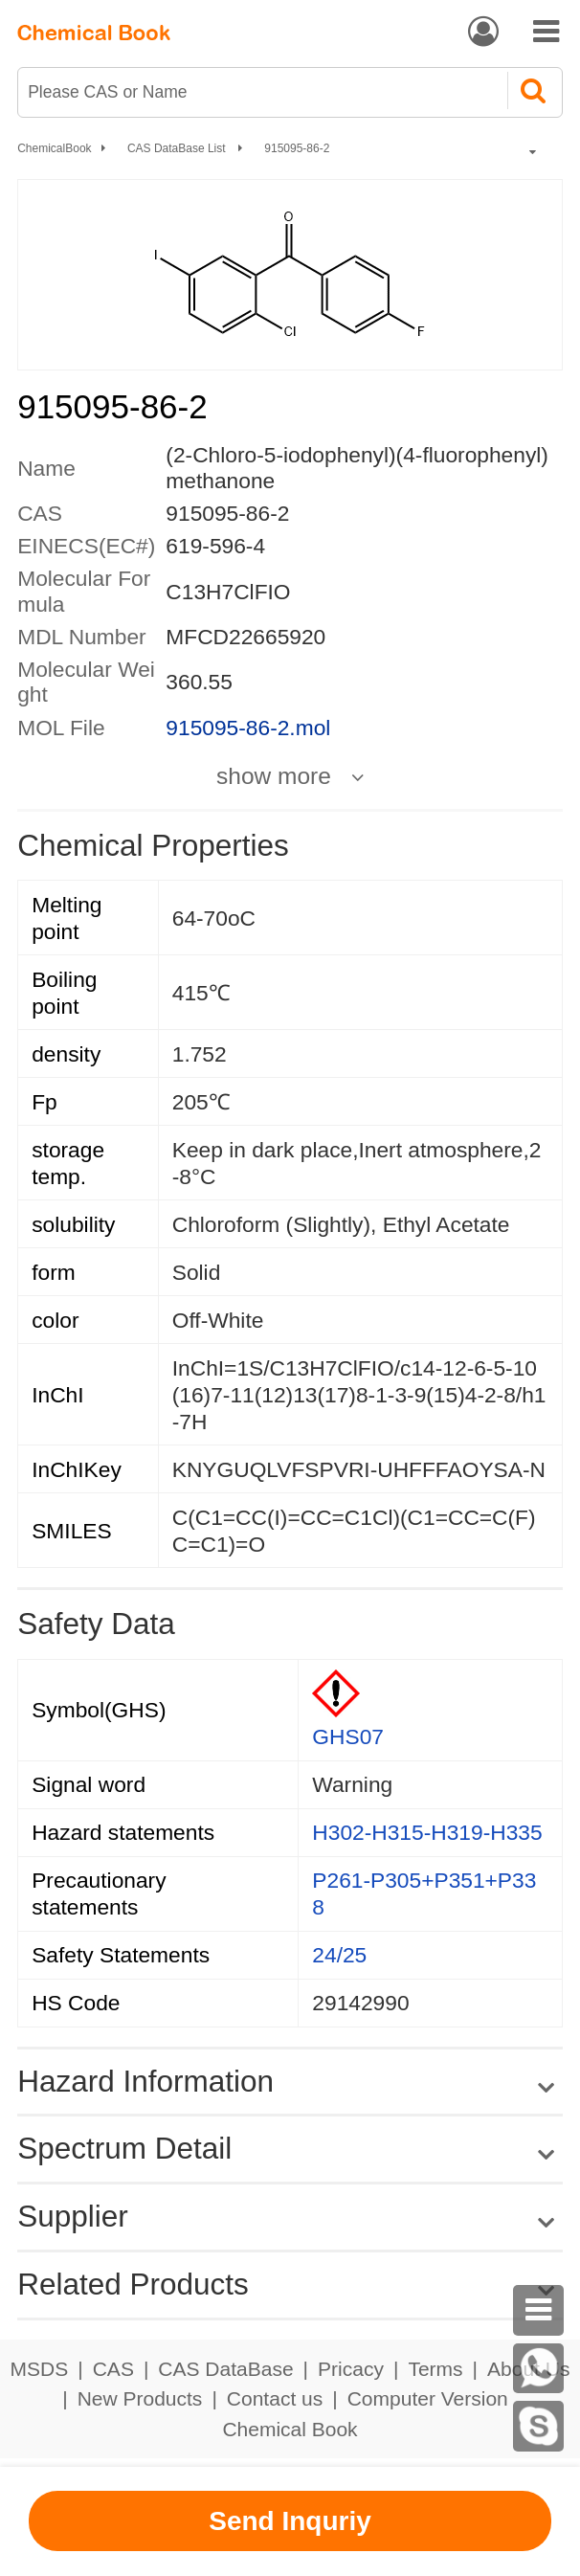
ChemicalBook (54, 148)
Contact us (275, 2398)
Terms (435, 2369)
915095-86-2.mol (248, 727)
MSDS (40, 2369)
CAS (113, 2369)
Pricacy (351, 2369)
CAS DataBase (225, 2369)
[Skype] (538, 2426)
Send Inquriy (290, 2521)
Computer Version (427, 2398)
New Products (140, 2398)
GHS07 (348, 1736)
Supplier (72, 2216)
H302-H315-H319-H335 (427, 1832)
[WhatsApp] (538, 2368)
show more (273, 776)
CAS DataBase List (178, 148)
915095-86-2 (296, 148)
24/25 (339, 1954)
